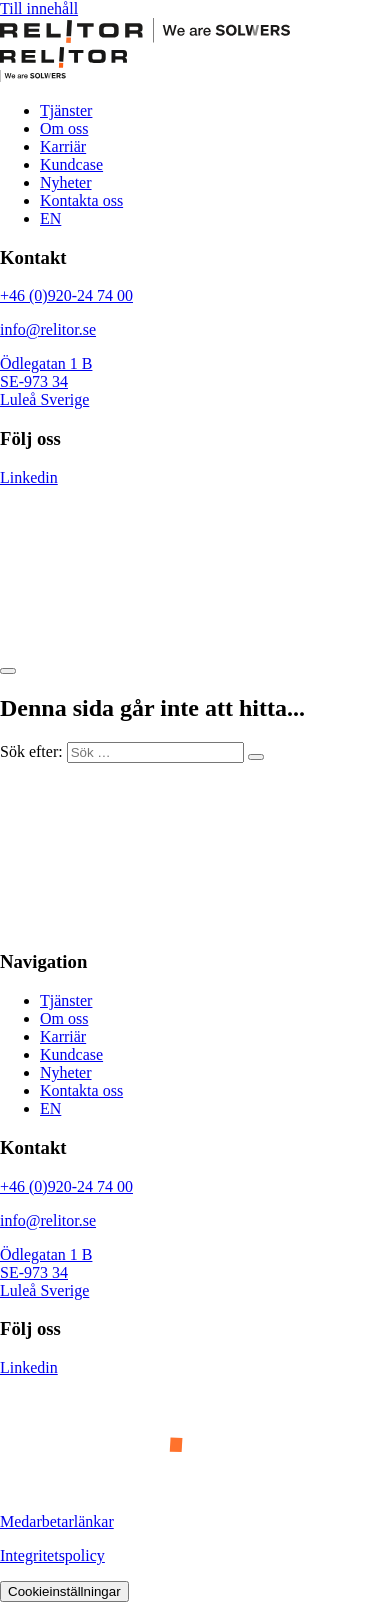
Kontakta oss (81, 200)
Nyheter (66, 182)
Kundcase (71, 164)
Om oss (64, 128)
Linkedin (29, 477)
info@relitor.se (48, 329)
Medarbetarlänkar (57, 1521)
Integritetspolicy (52, 1555)
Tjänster (66, 110)
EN (50, 218)
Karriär (63, 146)
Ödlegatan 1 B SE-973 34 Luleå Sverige (46, 381)
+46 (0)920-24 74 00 (66, 295)
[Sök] (256, 757)
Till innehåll (39, 8)
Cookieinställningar (64, 1591)
